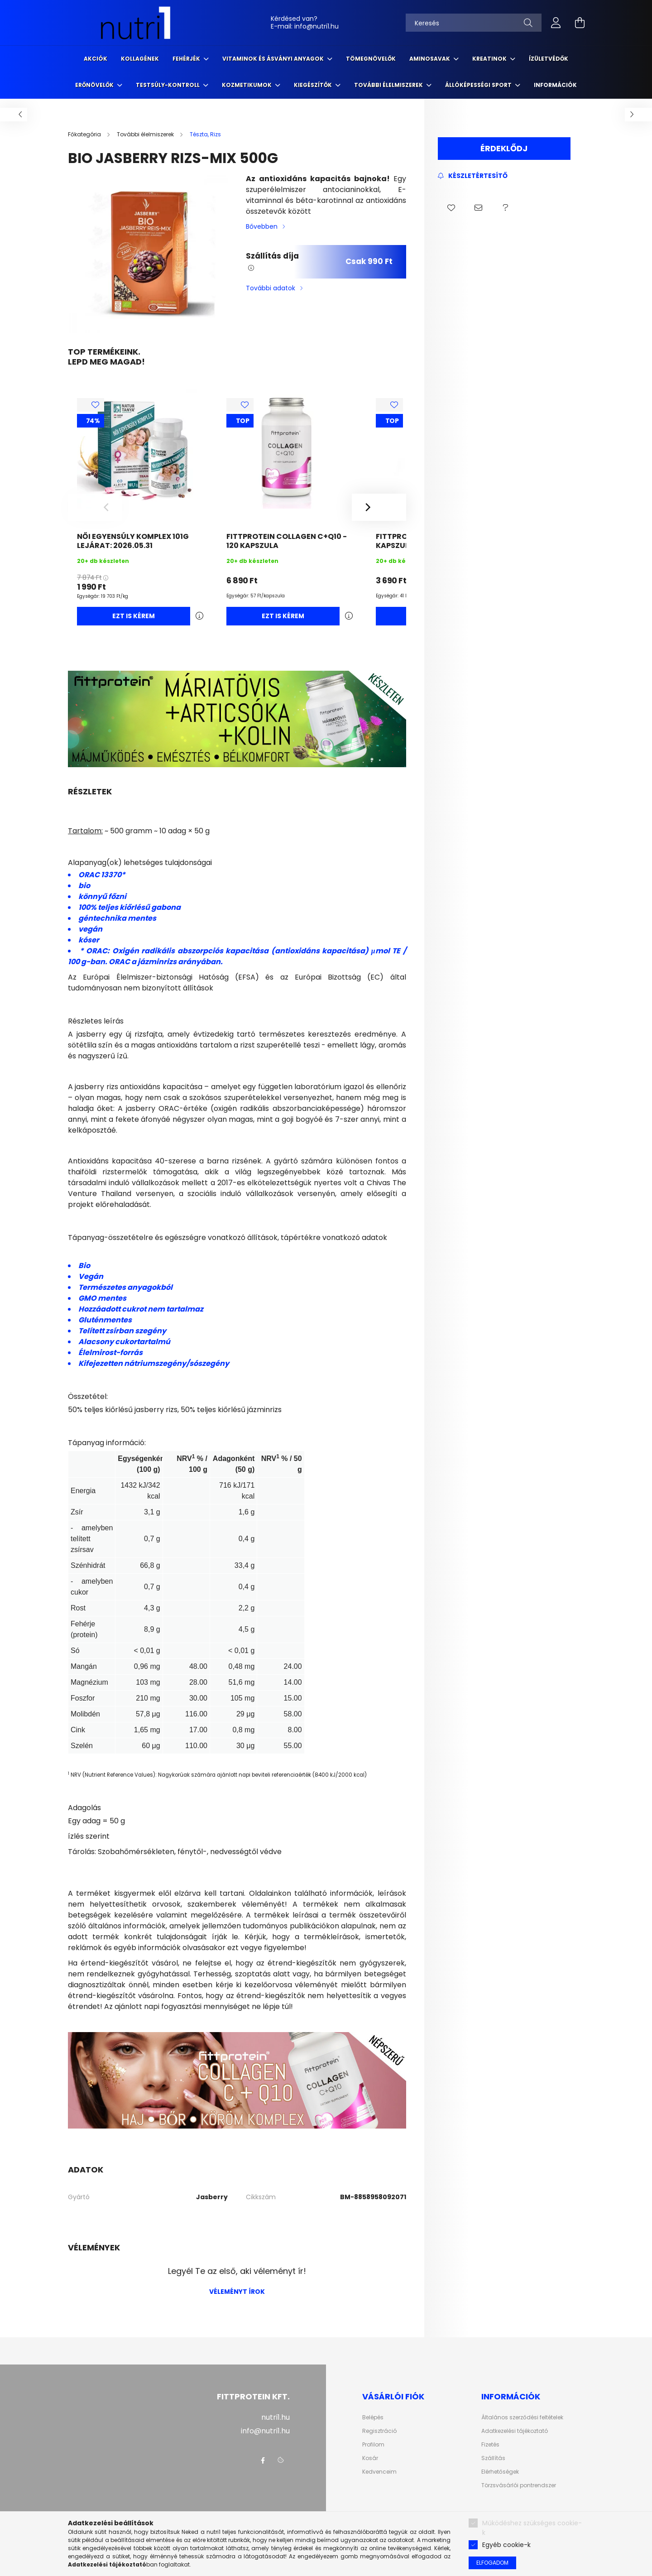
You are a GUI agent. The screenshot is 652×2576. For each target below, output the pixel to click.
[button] (451, 208)
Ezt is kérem (133, 615)
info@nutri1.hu (316, 26)
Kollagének (140, 58)
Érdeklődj (503, 148)
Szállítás (493, 2458)
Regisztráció (379, 2431)
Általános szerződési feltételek (522, 2417)
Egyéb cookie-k (506, 2544)
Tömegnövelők (371, 58)
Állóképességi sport (479, 85)
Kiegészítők (313, 85)
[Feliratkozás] (473, 176)
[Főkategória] (85, 134)
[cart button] (579, 23)
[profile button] (556, 23)
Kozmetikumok (247, 85)
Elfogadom (492, 2562)
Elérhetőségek (500, 2472)
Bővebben (262, 226)
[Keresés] (474, 23)
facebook (263, 2460)
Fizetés (490, 2444)
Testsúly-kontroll (168, 85)
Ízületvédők (548, 58)
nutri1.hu (275, 2417)
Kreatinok (490, 58)
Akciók (95, 58)
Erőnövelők (95, 85)
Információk (555, 85)
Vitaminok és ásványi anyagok (273, 58)
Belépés (373, 2417)
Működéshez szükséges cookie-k (532, 2527)
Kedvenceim (379, 2472)
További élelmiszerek (389, 85)
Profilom (373, 2444)
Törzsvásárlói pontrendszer (518, 2485)
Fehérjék (187, 58)
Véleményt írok (237, 2291)
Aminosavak (430, 58)
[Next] (379, 507)
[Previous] (95, 507)
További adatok (270, 288)
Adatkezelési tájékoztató (514, 2431)
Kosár (370, 2458)
